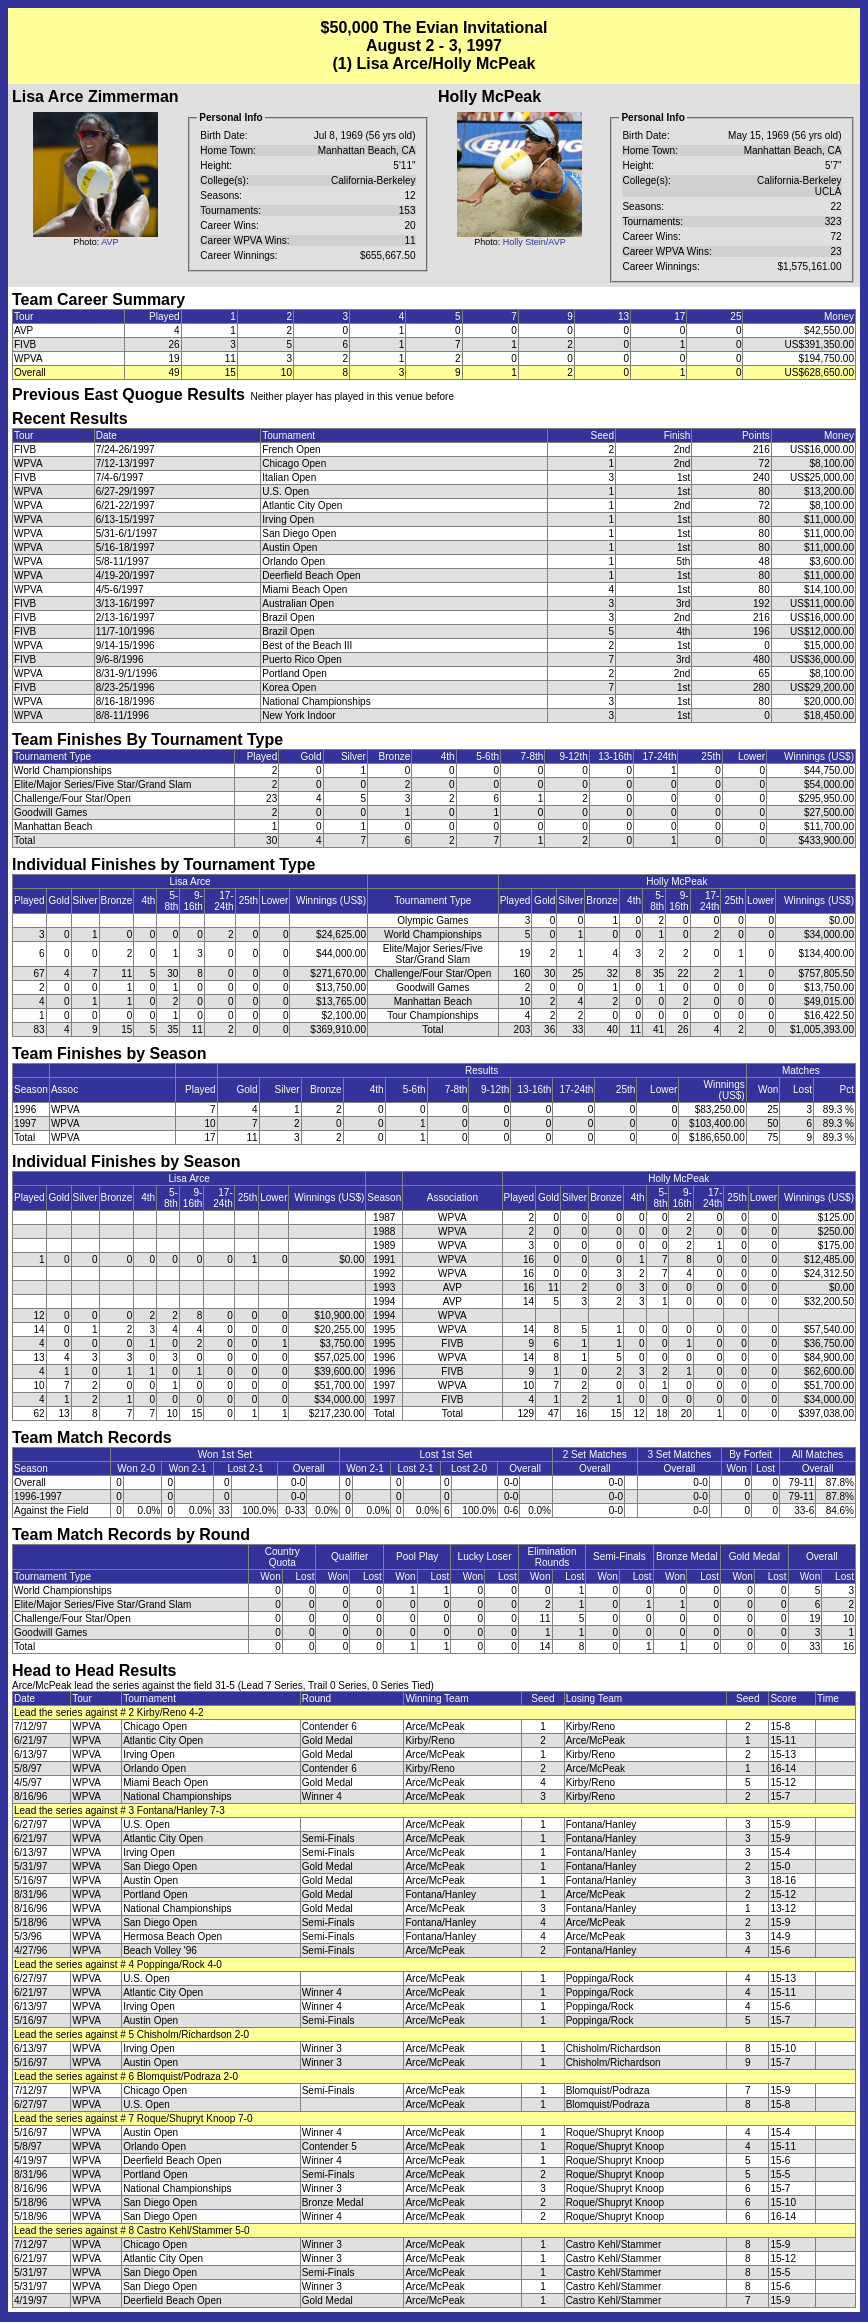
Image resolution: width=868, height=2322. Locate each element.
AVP (109, 242)
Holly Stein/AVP (534, 242)
